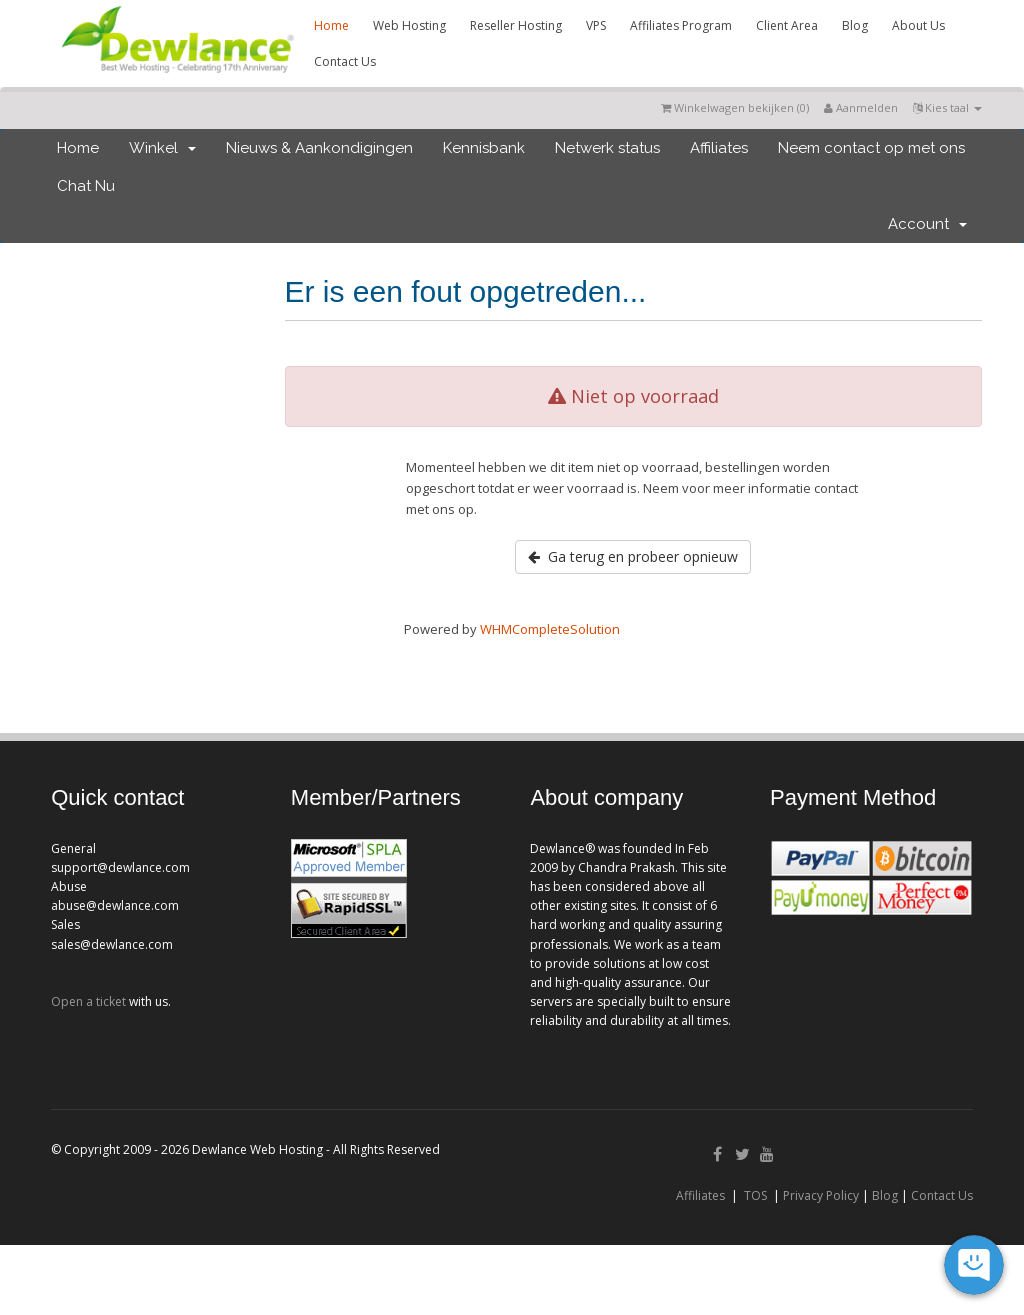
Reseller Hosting (516, 25)
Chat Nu (86, 186)
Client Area (787, 25)
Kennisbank (484, 148)
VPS (596, 25)
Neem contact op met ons (871, 148)
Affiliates (719, 148)
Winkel (162, 148)
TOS (755, 1195)
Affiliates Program (681, 25)
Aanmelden (861, 107)
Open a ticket (88, 1001)
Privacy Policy (821, 1195)
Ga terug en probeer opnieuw (633, 556)
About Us (918, 25)
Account (927, 224)
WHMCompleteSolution (550, 629)
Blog (855, 25)
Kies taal (947, 107)
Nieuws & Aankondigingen (319, 148)
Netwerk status (607, 148)
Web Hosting (409, 25)
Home (331, 25)
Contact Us (345, 61)
